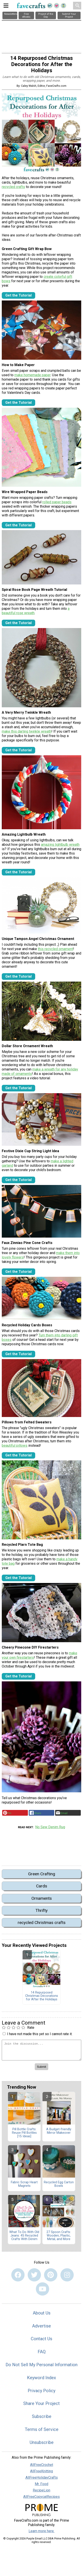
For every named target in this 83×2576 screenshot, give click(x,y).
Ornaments (41, 1898)
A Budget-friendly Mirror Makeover (58, 2131)
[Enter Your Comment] (41, 2050)
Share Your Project (41, 2403)
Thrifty (41, 1910)
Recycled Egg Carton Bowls (59, 2184)
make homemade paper (32, 375)
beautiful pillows (14, 1445)
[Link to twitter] (34, 2274)
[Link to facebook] (18, 2274)
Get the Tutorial (18, 295)
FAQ (42, 2351)
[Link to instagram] (67, 2274)
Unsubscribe (42, 2442)
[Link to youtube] (42, 2289)
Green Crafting (41, 1873)
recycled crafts (13, 187)
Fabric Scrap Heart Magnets (24, 2184)
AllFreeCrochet (41, 2465)
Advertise (41, 2326)
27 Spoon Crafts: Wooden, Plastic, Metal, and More (58, 2235)
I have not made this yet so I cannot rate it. (39, 2034)
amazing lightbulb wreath (60, 844)
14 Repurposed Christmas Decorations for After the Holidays (41, 1996)
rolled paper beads (56, 502)
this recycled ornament (55, 949)
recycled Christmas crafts (42, 1922)
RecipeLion (41, 2490)
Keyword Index (41, 2377)
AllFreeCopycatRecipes (41, 2497)
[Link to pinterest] (50, 2274)
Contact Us (41, 2338)
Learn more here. (41, 2531)
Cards (41, 1886)
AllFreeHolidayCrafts (41, 2477)
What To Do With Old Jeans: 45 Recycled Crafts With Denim (24, 2235)
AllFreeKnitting (41, 2471)
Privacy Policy (41, 2390)
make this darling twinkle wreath (26, 731)
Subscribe (41, 2416)
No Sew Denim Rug (50, 1827)
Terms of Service (41, 2429)
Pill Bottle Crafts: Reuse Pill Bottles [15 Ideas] (24, 2133)
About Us (41, 2313)
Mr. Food (41, 2484)
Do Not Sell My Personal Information (41, 2364)
